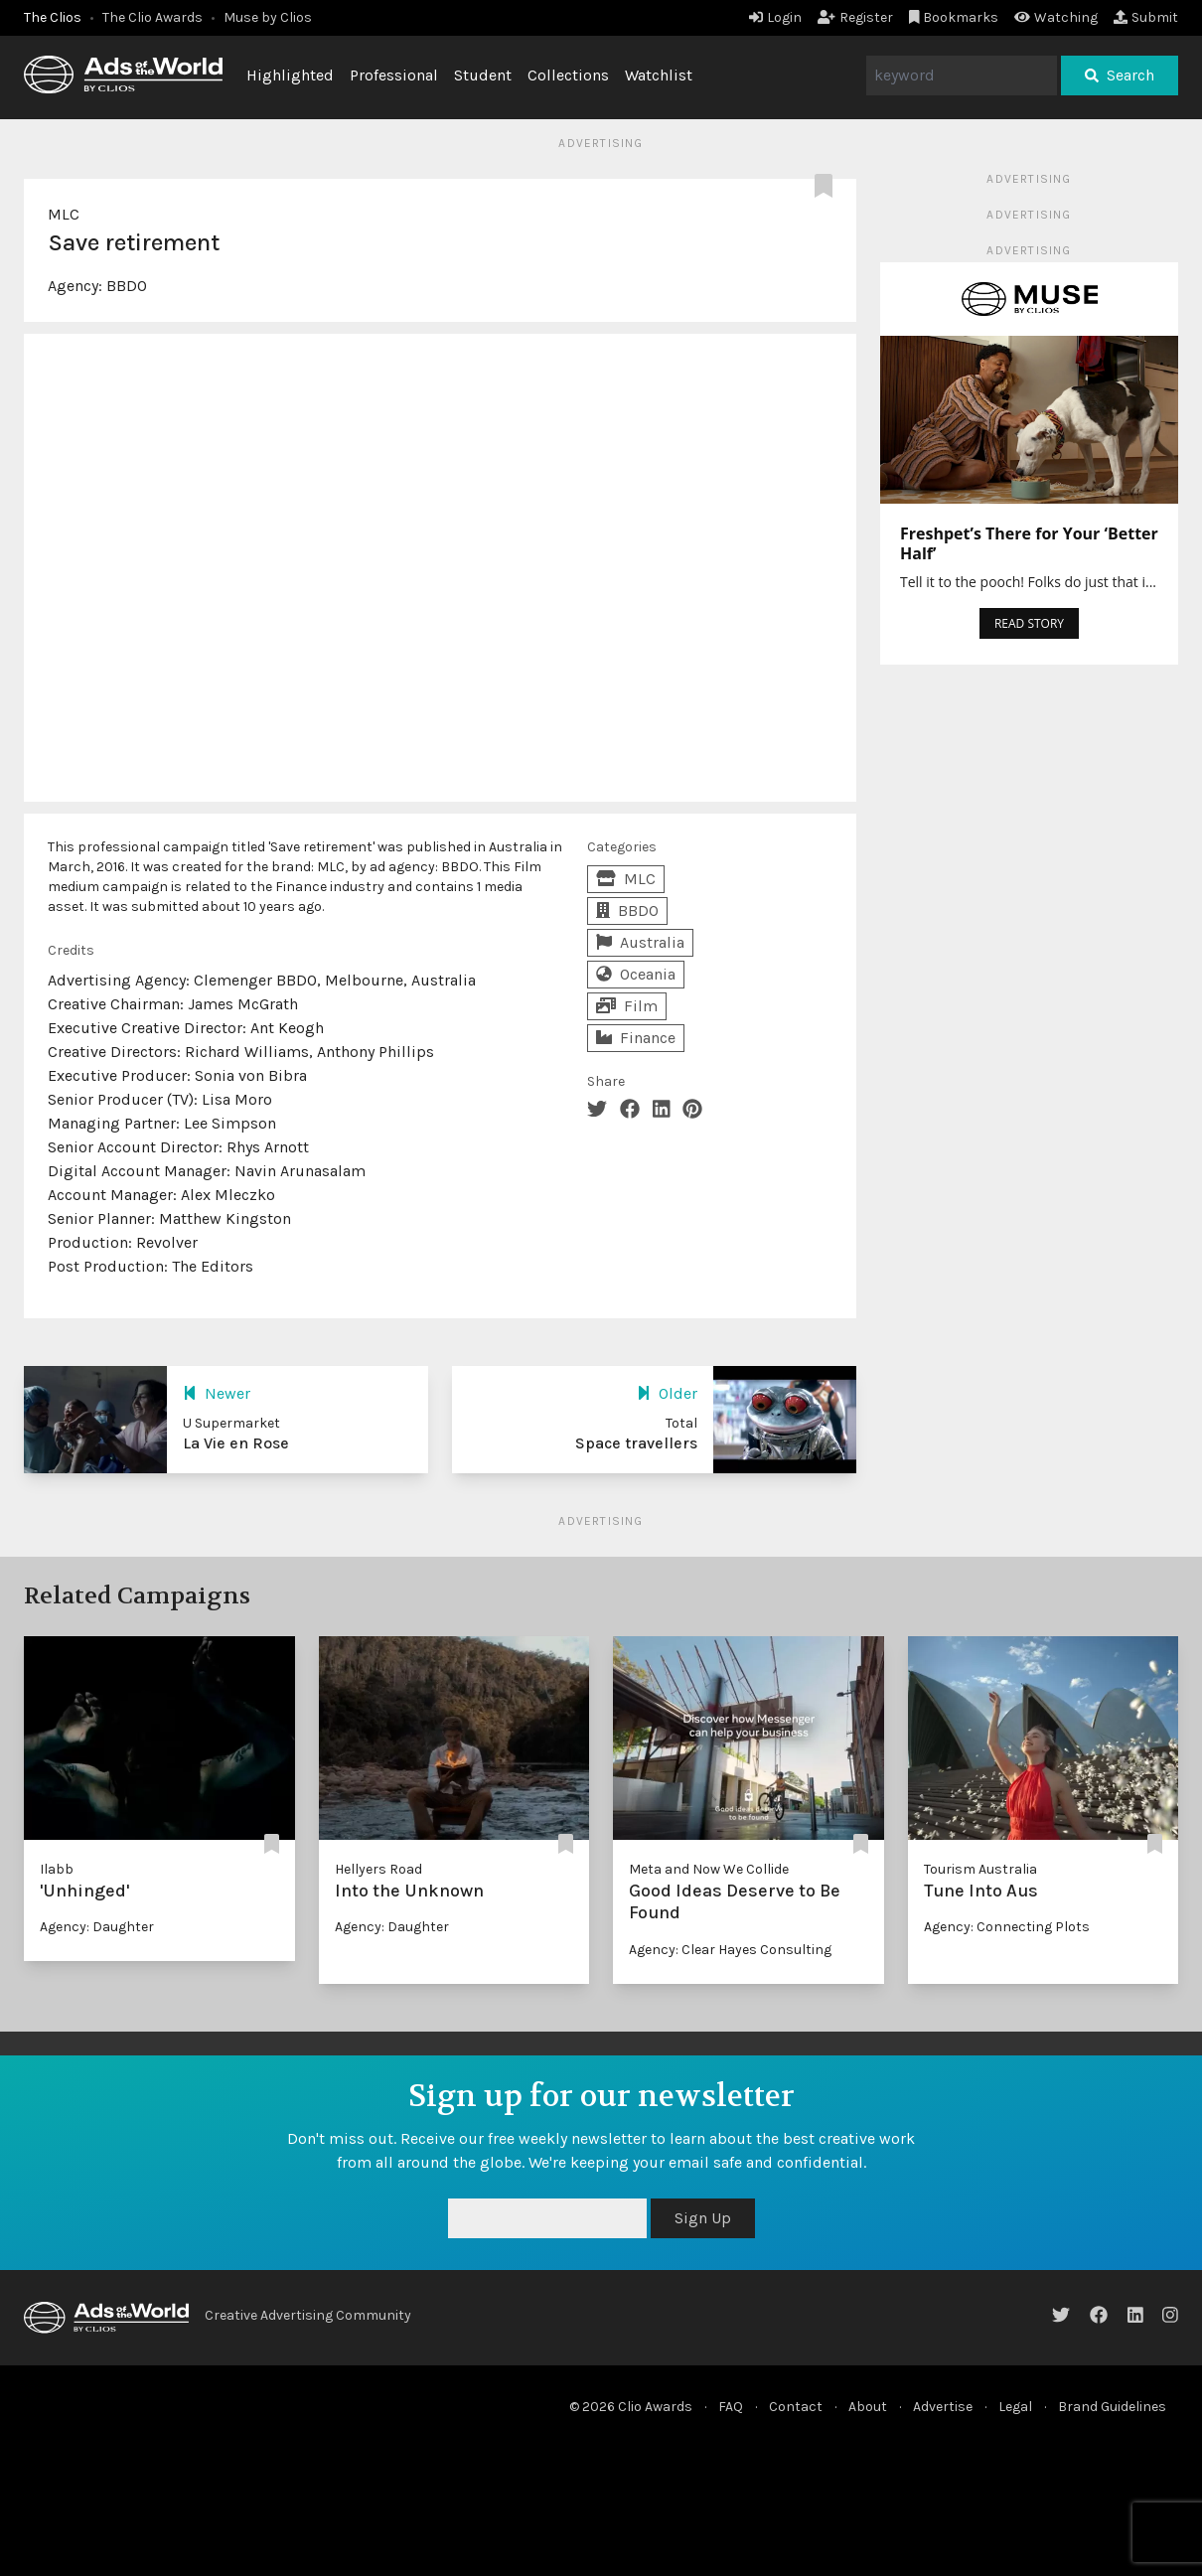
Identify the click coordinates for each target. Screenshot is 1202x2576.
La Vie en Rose (236, 1443)
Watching (1056, 17)
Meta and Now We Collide (709, 1869)
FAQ (730, 2406)
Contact (796, 2406)
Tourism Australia (980, 1869)
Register (855, 17)
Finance (636, 1037)
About (867, 2406)
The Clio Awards (152, 17)
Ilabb (57, 1869)
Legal (1015, 2406)
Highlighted (290, 75)
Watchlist (658, 75)
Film (627, 1005)
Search (1119, 75)
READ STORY (1029, 623)
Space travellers (636, 1443)
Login (775, 17)
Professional (394, 75)
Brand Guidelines (1112, 2406)
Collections (568, 75)
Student (483, 75)
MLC (63, 214)
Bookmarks (954, 17)
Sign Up (703, 2217)
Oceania (636, 974)
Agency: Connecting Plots (1007, 1926)
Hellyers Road (378, 1869)
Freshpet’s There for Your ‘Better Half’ (1029, 543)
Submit (1146, 17)
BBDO (126, 285)
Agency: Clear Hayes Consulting (730, 1949)
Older (667, 1393)
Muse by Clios (268, 17)
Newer (216, 1393)
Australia (640, 942)
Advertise (943, 2406)
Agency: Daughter (97, 1926)
